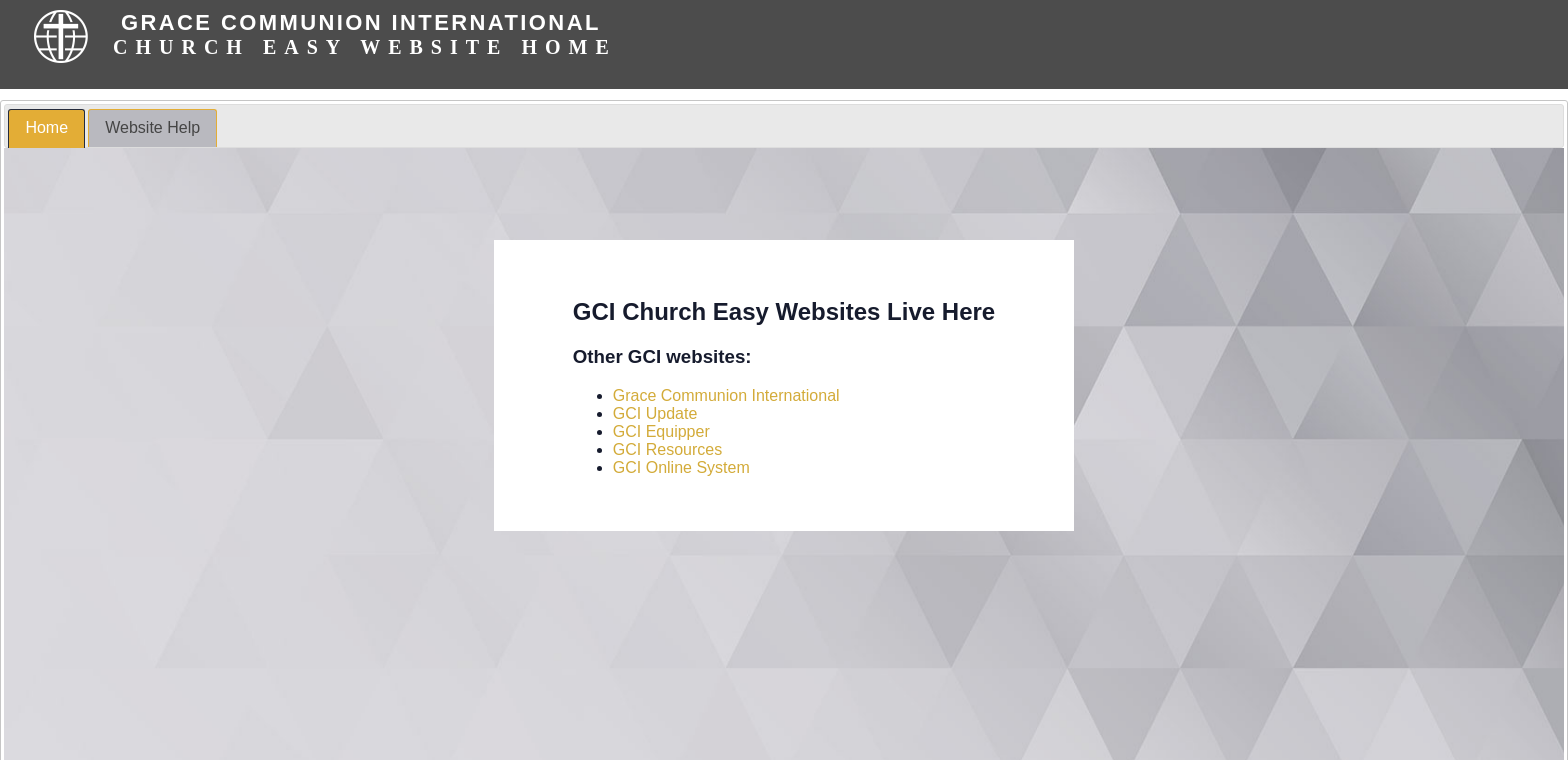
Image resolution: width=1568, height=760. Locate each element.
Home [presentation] (46, 127)
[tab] (46, 128)
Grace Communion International (726, 395)
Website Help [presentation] (152, 127)
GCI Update (655, 413)
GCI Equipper (661, 431)
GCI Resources (667, 449)
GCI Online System (681, 467)
